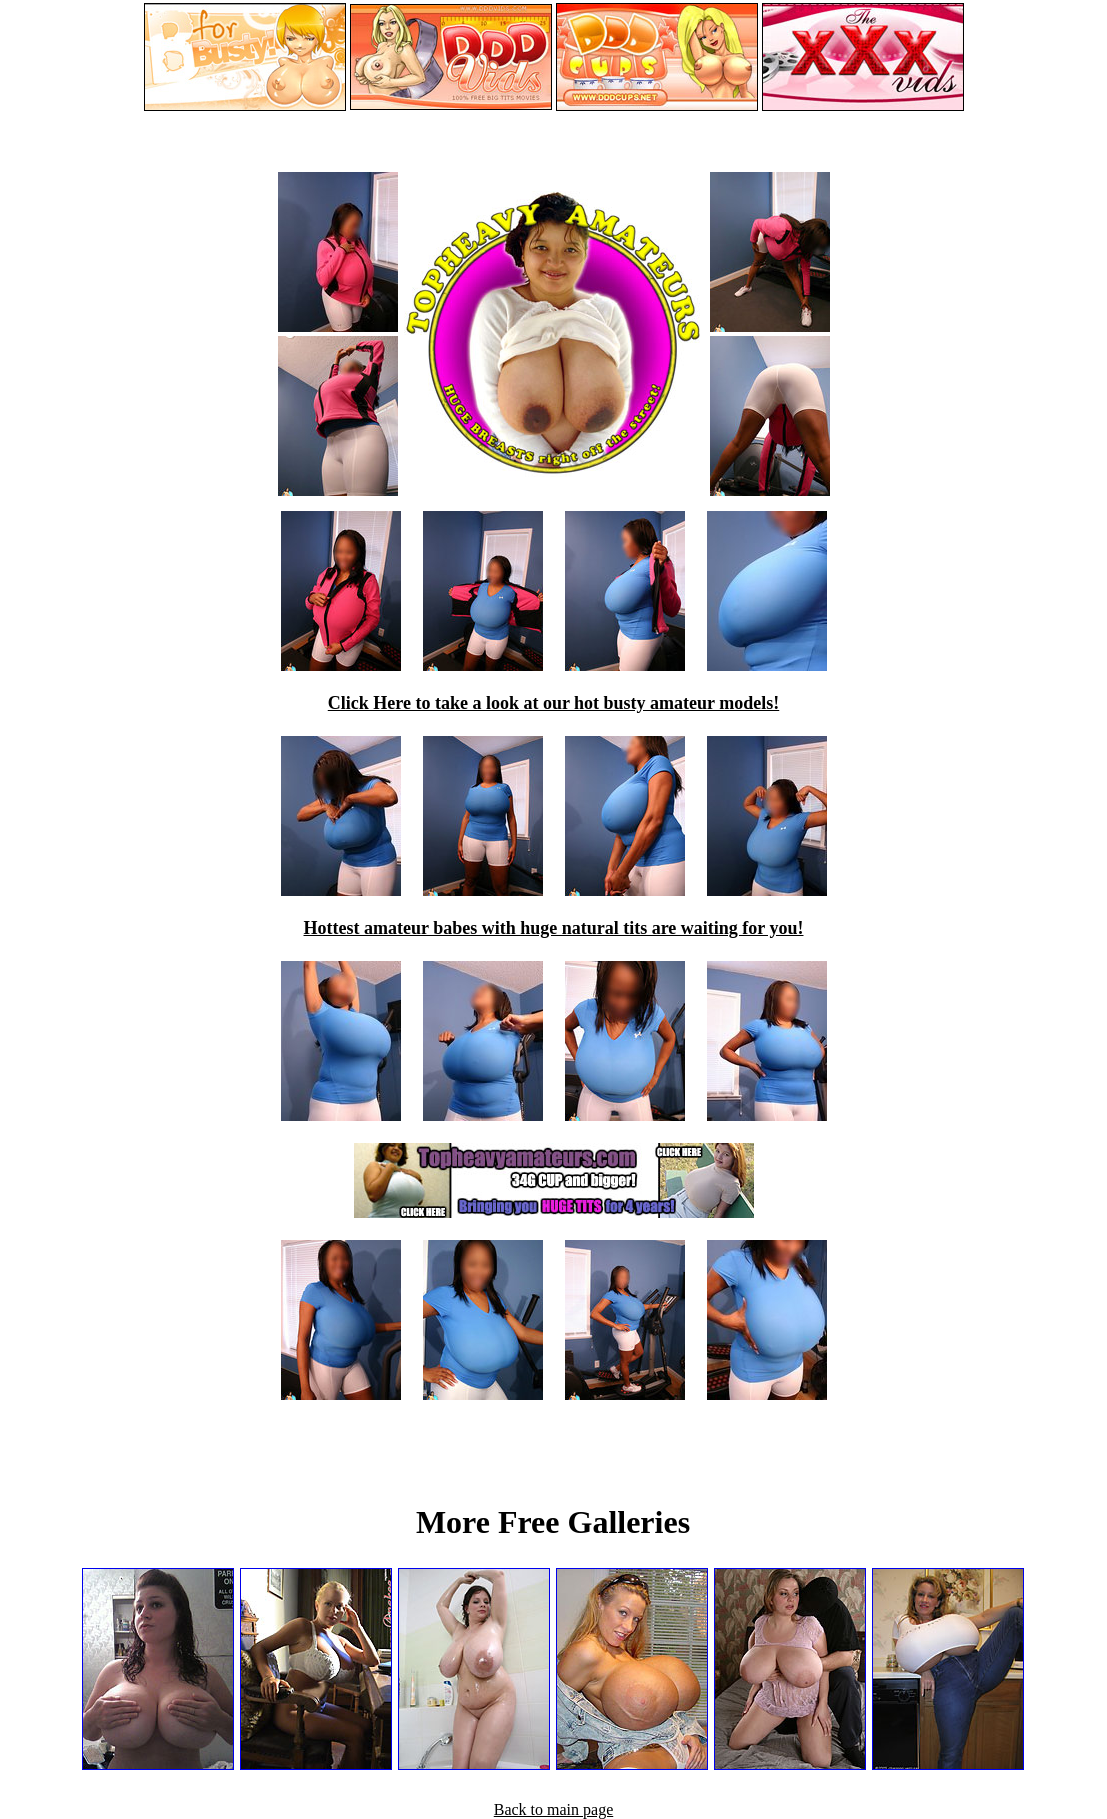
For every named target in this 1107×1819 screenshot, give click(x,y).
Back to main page (554, 1809)
